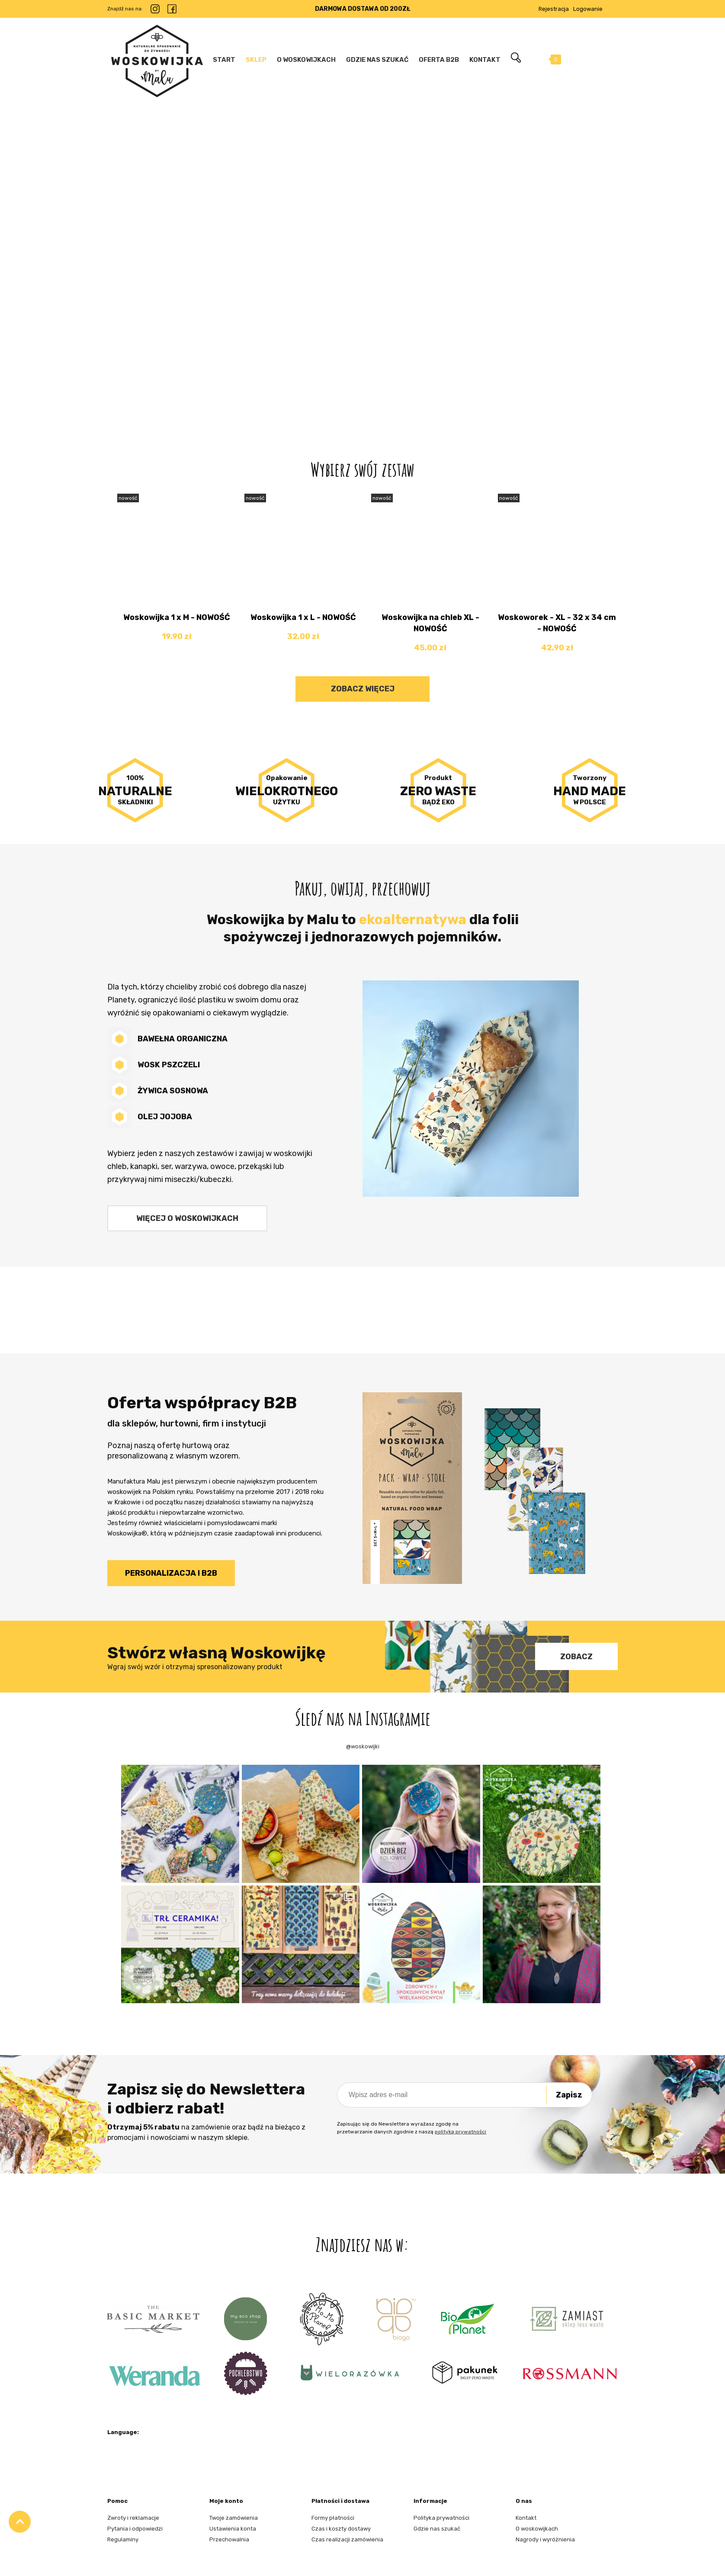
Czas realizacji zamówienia (347, 2539)
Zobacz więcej (363, 689)
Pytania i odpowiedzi (135, 2528)
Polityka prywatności (441, 2518)
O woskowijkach (537, 2528)
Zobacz (576, 1656)
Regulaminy (122, 2539)
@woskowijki (362, 1746)
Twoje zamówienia (233, 2518)
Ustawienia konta (232, 2528)
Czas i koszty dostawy (341, 2528)
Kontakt (526, 2518)
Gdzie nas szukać (437, 2528)
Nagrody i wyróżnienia (545, 2539)
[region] (362, 253)
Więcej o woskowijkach (187, 1218)
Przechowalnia (229, 2539)
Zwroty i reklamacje (133, 2518)
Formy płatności (332, 2518)
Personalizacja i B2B (171, 1573)
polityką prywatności (460, 2132)
